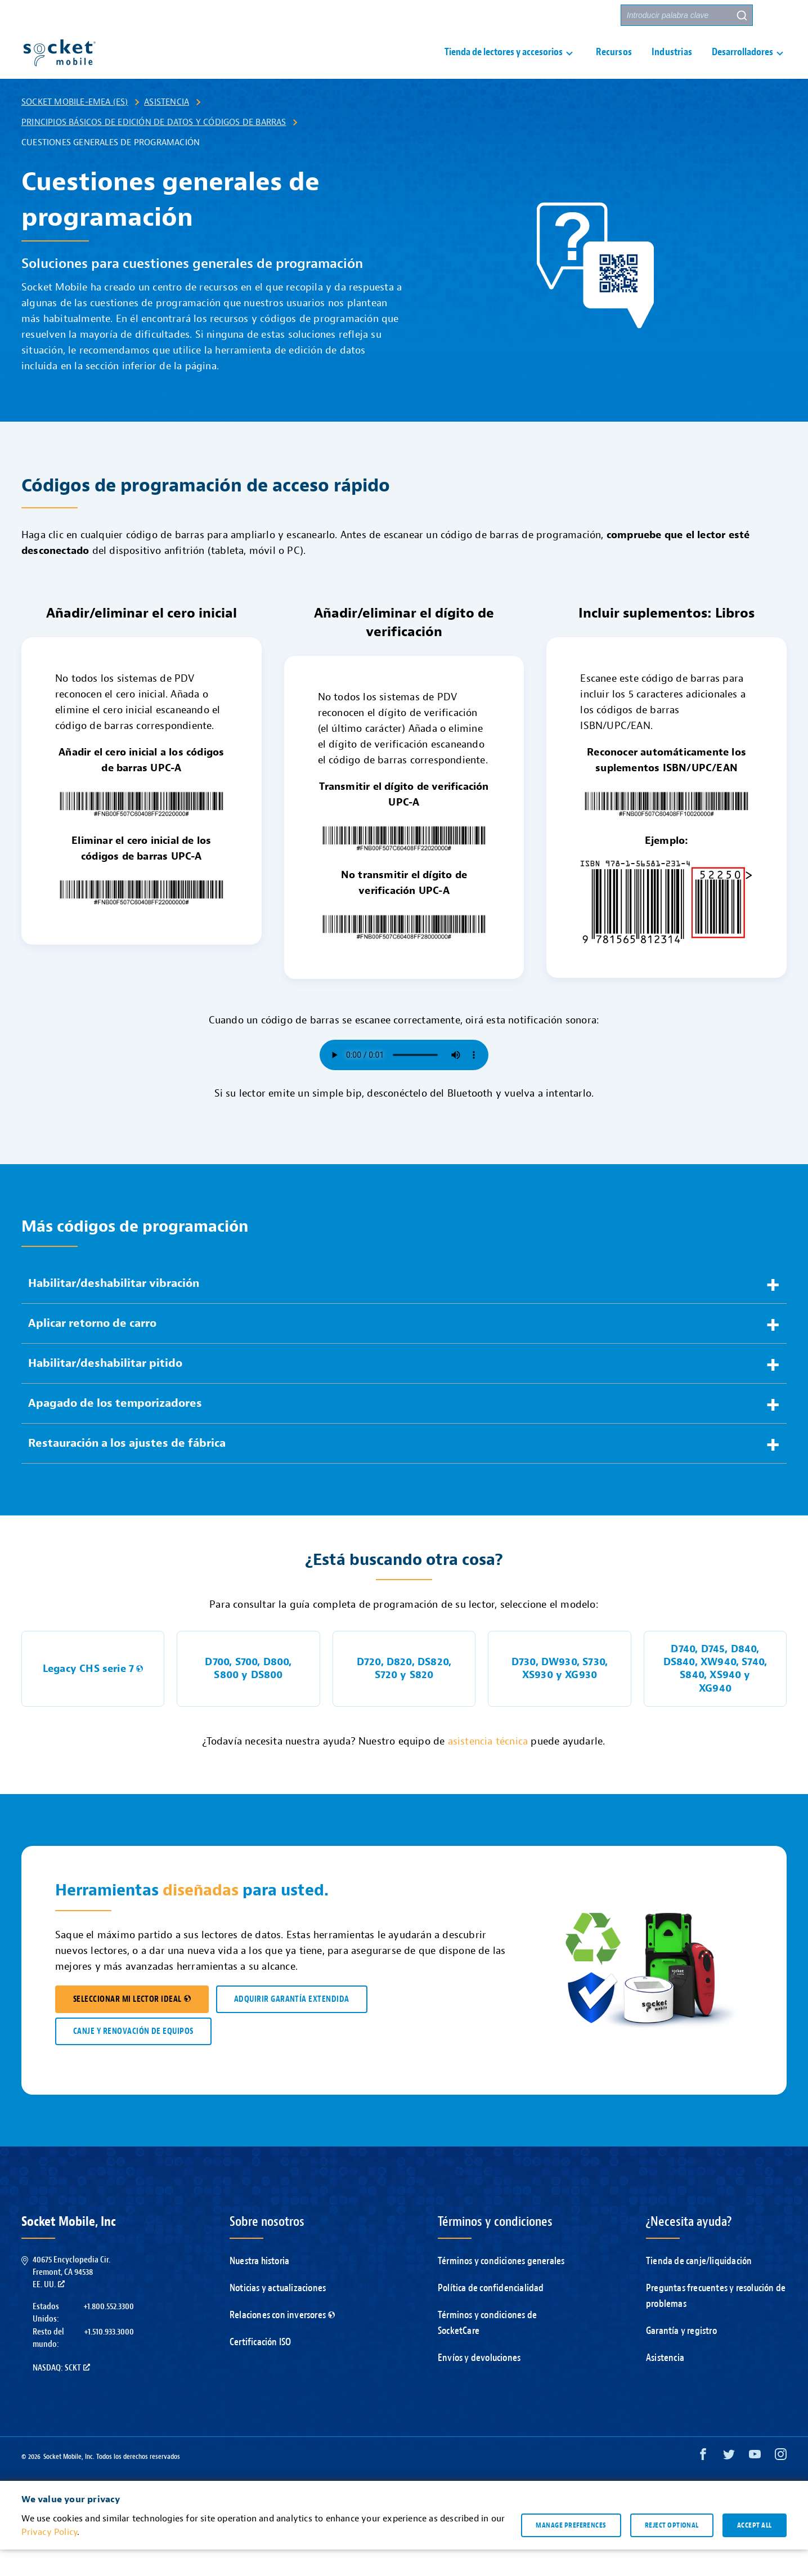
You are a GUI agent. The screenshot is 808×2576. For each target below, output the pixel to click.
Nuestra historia (259, 2287)
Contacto (546, 15)
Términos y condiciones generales (501, 2287)
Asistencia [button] (483, 15)
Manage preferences (571, 2551)
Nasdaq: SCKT (61, 2394)
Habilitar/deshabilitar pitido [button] (105, 1390)
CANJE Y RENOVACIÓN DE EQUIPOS (133, 2057)
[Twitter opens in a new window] (729, 2483)
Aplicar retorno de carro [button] (92, 1350)
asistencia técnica (488, 1767)
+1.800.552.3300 (108, 2332)
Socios (596, 15)
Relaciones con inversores (282, 2341)
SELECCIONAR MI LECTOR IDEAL (132, 2025)
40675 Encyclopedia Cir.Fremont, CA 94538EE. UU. (71, 2298)
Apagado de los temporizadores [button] (115, 1430)
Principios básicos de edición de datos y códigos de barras (153, 148)
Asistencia (166, 128)
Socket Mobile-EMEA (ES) (74, 128)
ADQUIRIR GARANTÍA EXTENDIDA (291, 2025)
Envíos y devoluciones (479, 2384)
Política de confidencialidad (491, 2314)
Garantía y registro (681, 2357)
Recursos (614, 65)
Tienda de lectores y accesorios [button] (504, 65)
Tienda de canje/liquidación (699, 2287)
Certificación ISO (260, 2368)
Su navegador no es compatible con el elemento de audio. (404, 1081)
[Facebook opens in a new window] (703, 2483)
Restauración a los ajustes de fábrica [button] (127, 1470)
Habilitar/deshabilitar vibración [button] (113, 1310)
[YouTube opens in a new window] (755, 2483)
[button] (776, 15)
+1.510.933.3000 (109, 2358)
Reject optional (672, 2551)
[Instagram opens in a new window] (781, 2483)
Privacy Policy (49, 2558)
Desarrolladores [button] (742, 65)
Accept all (754, 2551)
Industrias (672, 65)
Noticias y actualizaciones (278, 2314)
